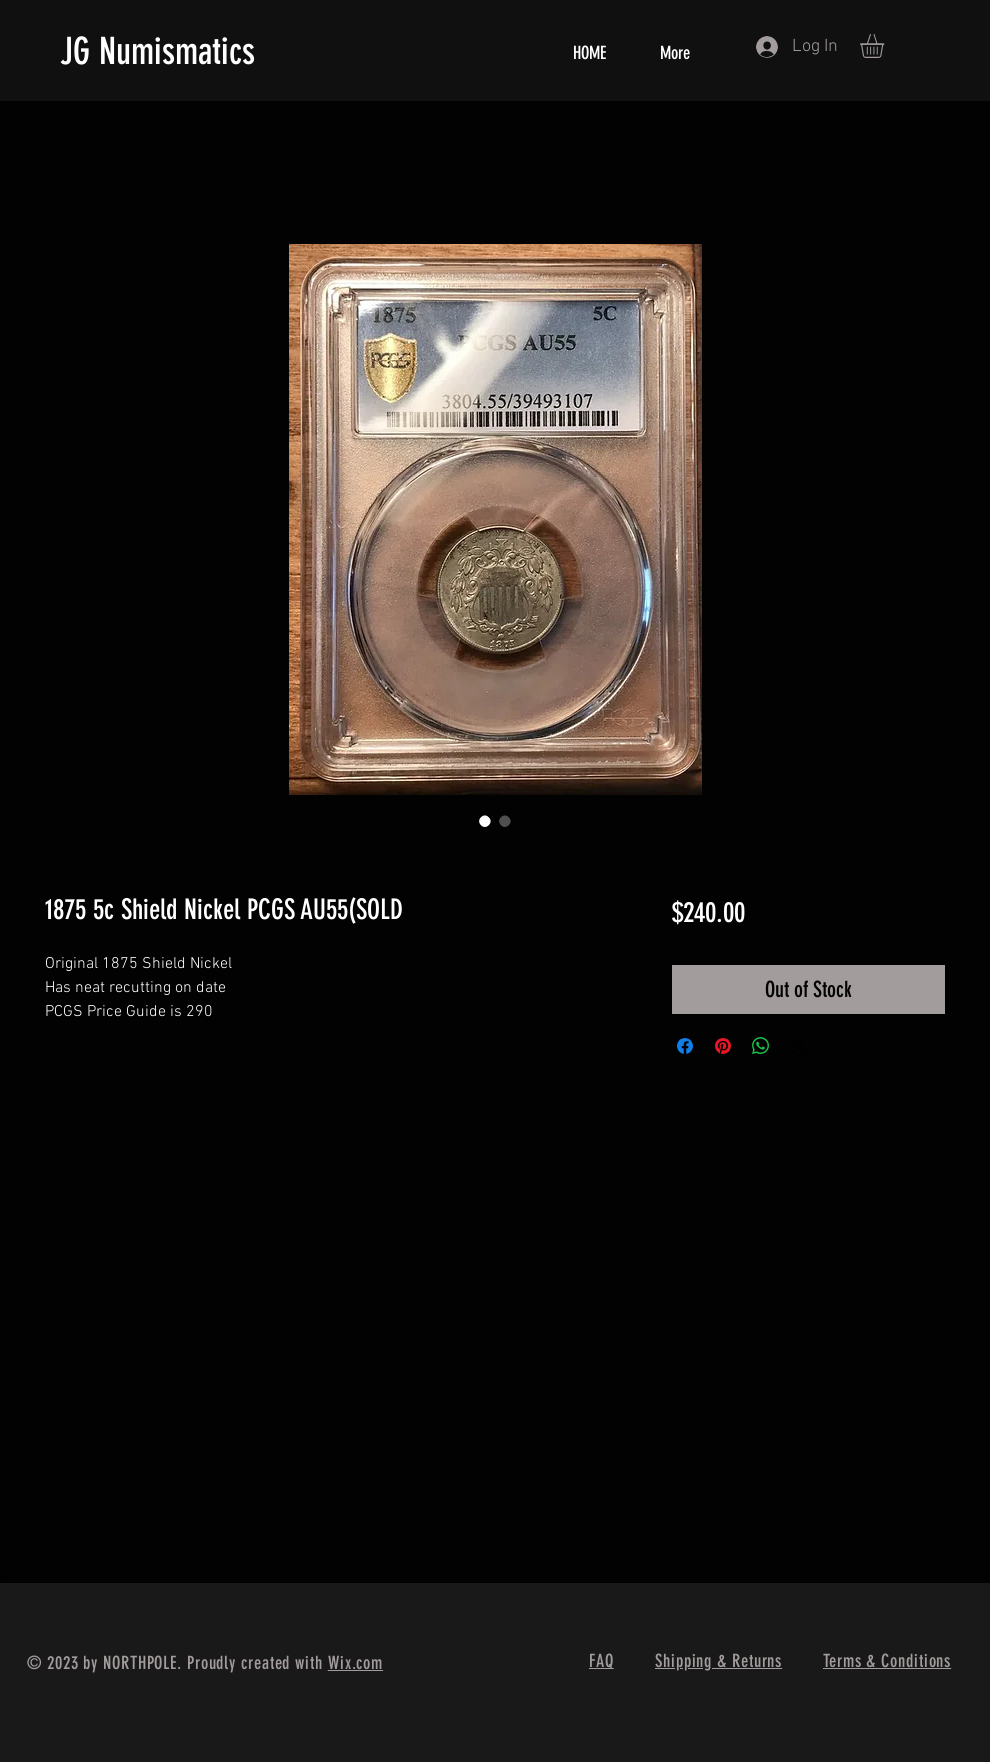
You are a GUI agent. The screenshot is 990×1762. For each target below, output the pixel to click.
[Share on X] (799, 1046)
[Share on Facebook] (685, 1046)
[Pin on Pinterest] (723, 1046)
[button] (886, 46)
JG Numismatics (157, 51)
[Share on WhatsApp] (761, 1046)
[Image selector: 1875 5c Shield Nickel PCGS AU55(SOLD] (485, 821)
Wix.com (355, 1663)
